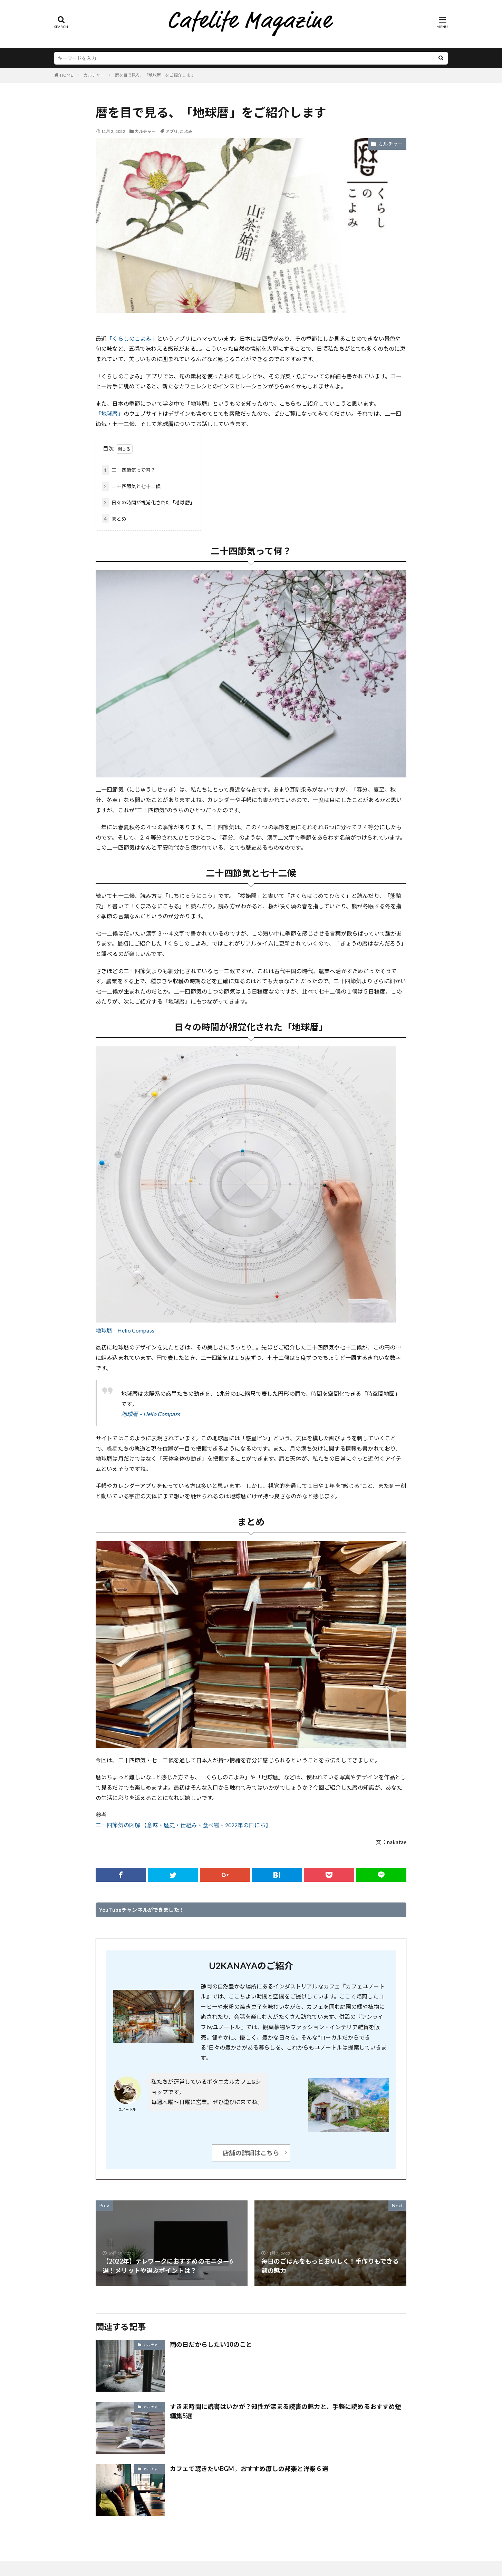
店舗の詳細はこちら (251, 2153)
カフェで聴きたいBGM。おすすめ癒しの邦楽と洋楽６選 (249, 2468)
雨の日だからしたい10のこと (211, 2344)
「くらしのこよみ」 (132, 338)
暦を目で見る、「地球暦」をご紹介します (155, 75)
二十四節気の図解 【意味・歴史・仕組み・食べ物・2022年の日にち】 (183, 1825)
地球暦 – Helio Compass (125, 1330)
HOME (66, 75)
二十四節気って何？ (128, 470)
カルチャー (94, 75)
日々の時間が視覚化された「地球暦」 (148, 502)
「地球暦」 (110, 413)
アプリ (171, 131)
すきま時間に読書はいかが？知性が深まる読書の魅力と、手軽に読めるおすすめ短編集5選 (286, 2411)
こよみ (186, 131)
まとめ (114, 518)
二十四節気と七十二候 (131, 486)
